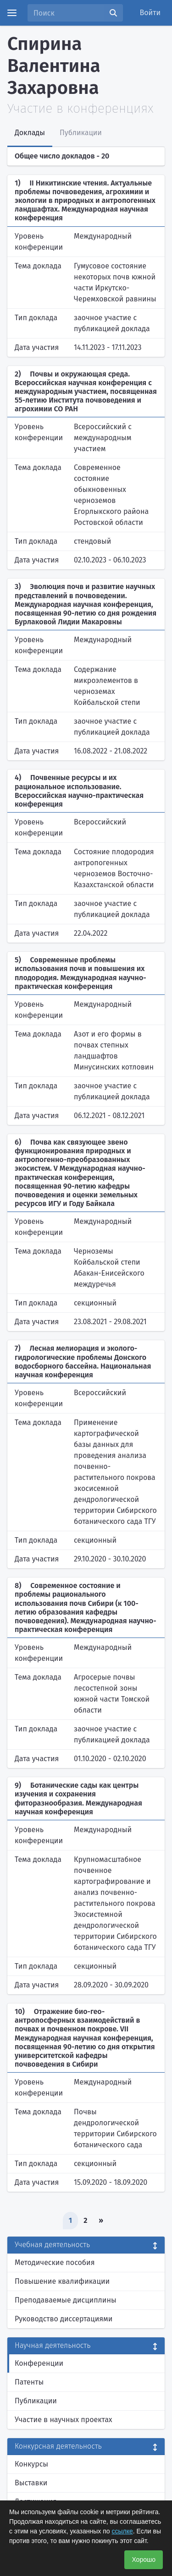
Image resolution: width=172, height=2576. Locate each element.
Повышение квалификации (62, 2281)
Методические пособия (55, 2262)
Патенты (29, 2382)
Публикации (36, 2400)
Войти (150, 12)
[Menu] (12, 13)
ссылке (122, 2531)
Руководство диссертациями (63, 2318)
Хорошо (143, 2559)
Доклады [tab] (30, 132)
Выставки (31, 2482)
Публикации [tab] (81, 132)
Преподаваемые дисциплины (66, 2300)
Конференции (39, 2363)
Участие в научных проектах (63, 2419)
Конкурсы (31, 2464)
